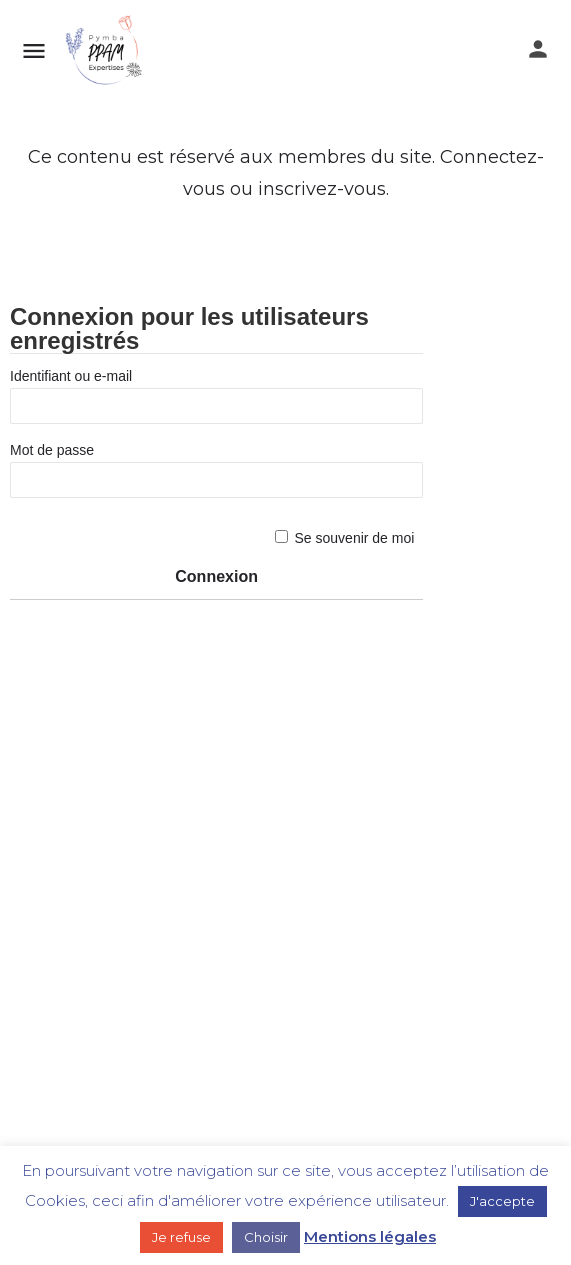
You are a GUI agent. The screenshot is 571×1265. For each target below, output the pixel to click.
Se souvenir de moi (355, 538)
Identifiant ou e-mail (71, 376)
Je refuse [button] (181, 1237)
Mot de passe (52, 450)
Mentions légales (370, 1236)
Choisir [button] (266, 1237)
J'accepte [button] (502, 1201)
